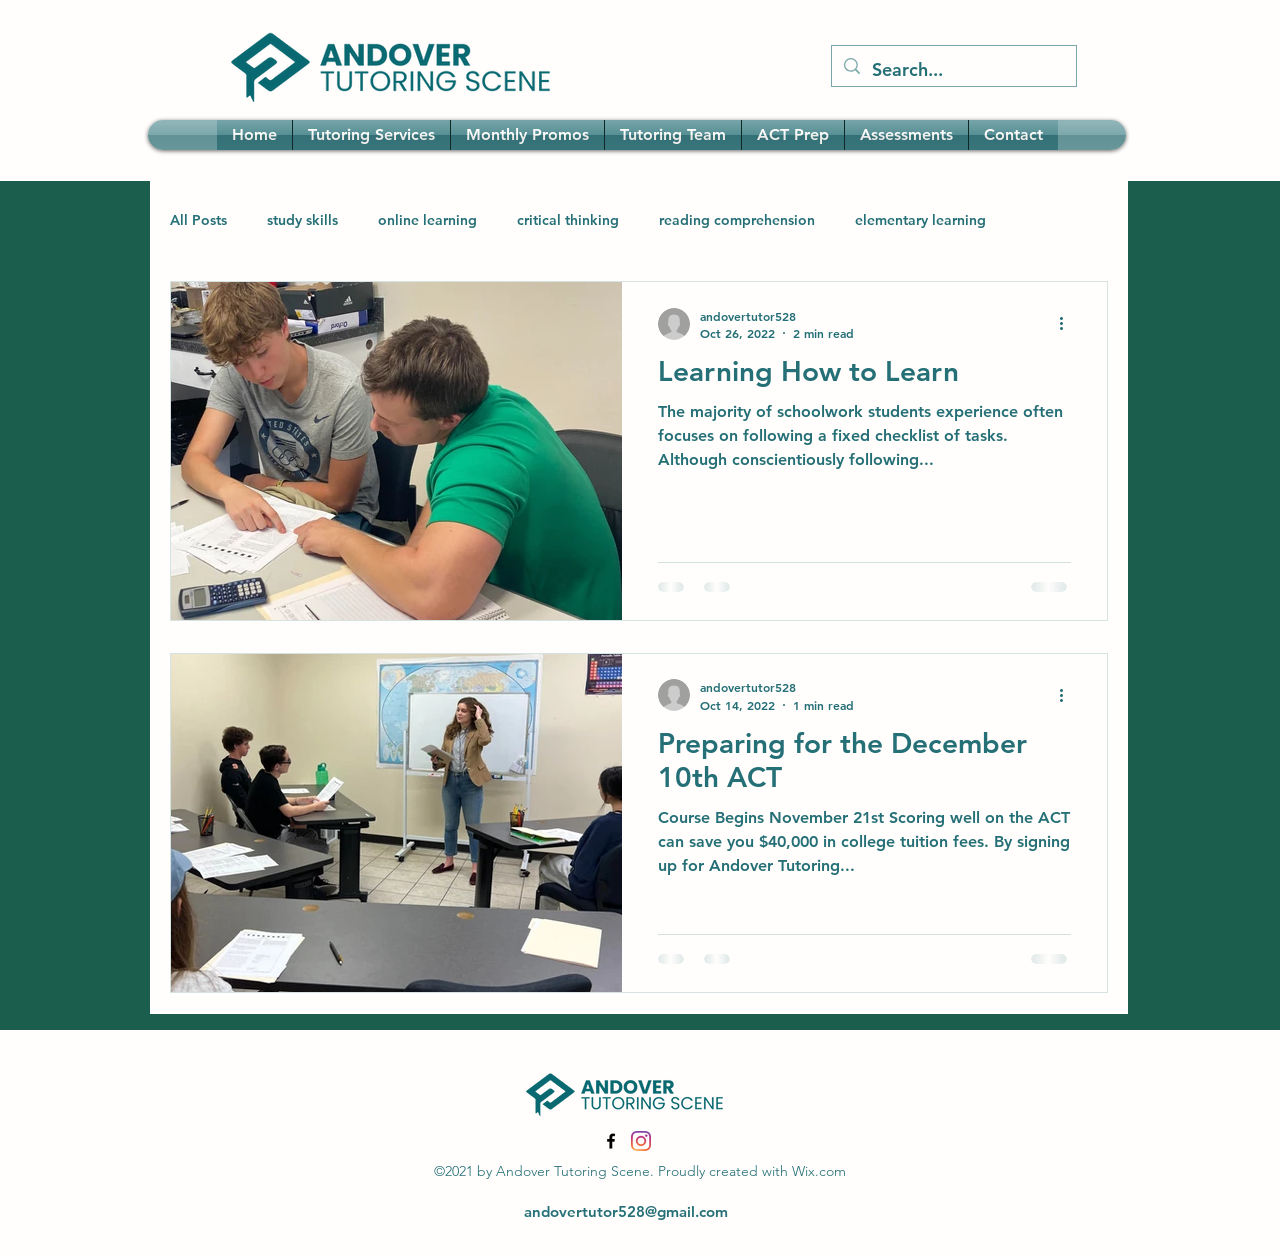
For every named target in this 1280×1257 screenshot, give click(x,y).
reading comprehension (737, 220)
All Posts (198, 220)
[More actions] (1068, 324)
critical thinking (568, 220)
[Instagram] (641, 1141)
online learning (427, 220)
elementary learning (920, 220)
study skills (302, 220)
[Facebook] (611, 1141)
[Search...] (953, 70)
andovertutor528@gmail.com (626, 1211)
